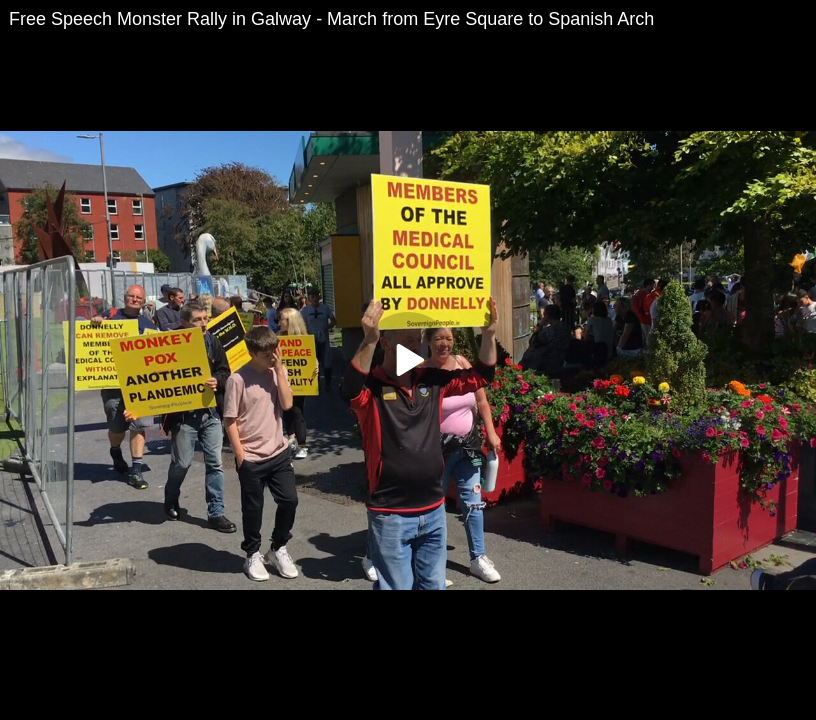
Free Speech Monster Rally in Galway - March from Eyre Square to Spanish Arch (331, 19)
